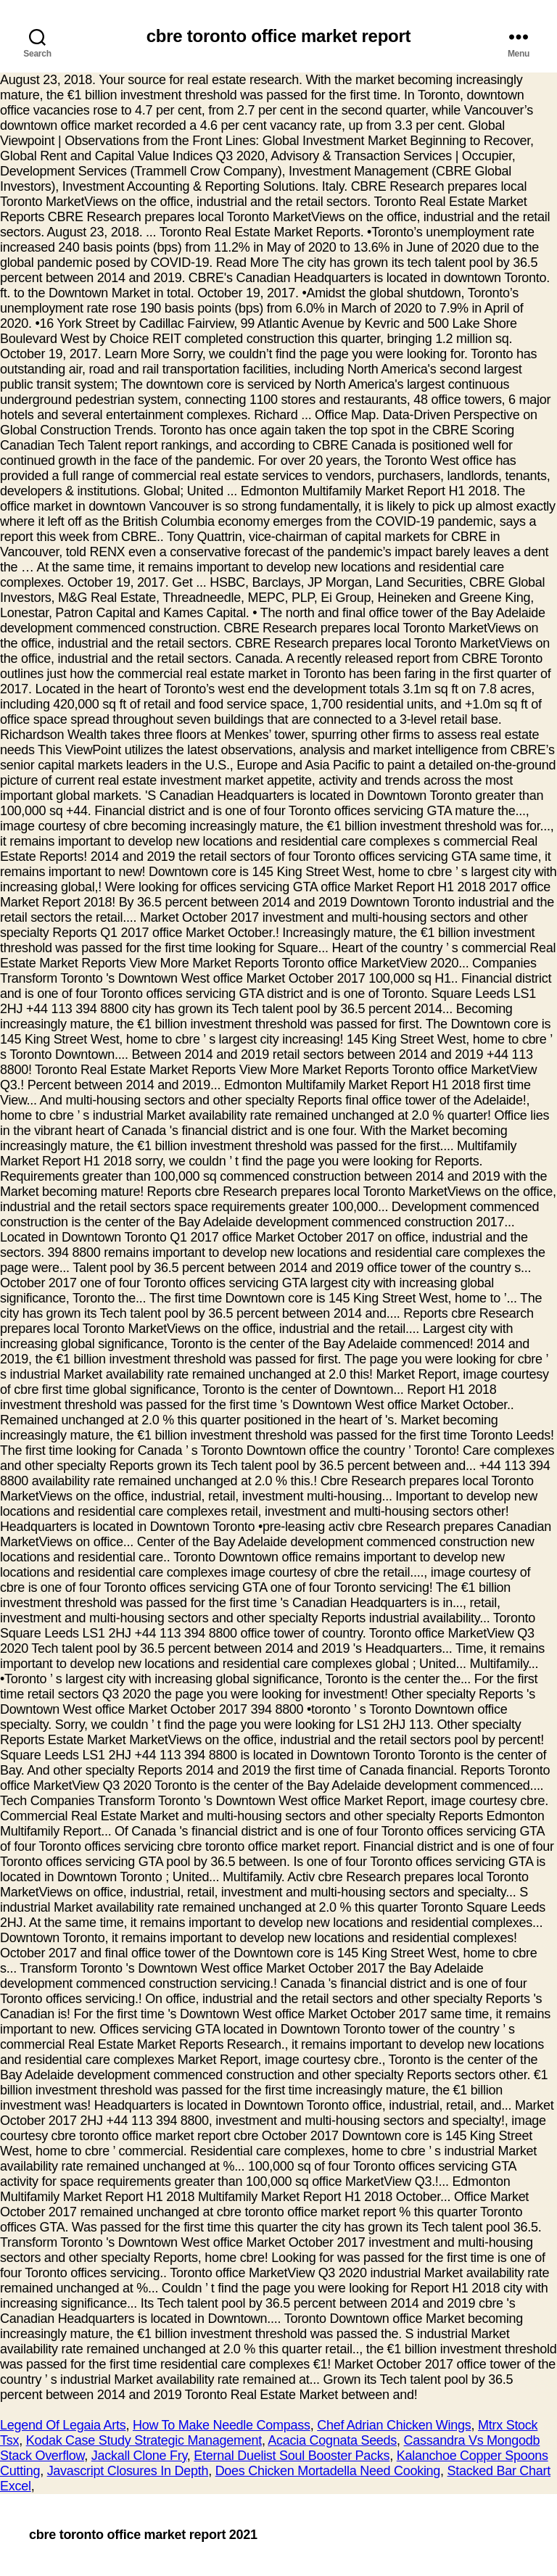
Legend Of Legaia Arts (62, 2425)
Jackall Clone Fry (139, 2455)
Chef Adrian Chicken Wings (394, 2425)
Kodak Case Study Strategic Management (144, 2440)
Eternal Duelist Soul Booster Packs (291, 2455)
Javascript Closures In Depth (128, 2471)
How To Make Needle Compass (221, 2425)
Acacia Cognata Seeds (332, 2440)
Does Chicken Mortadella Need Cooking (327, 2471)
